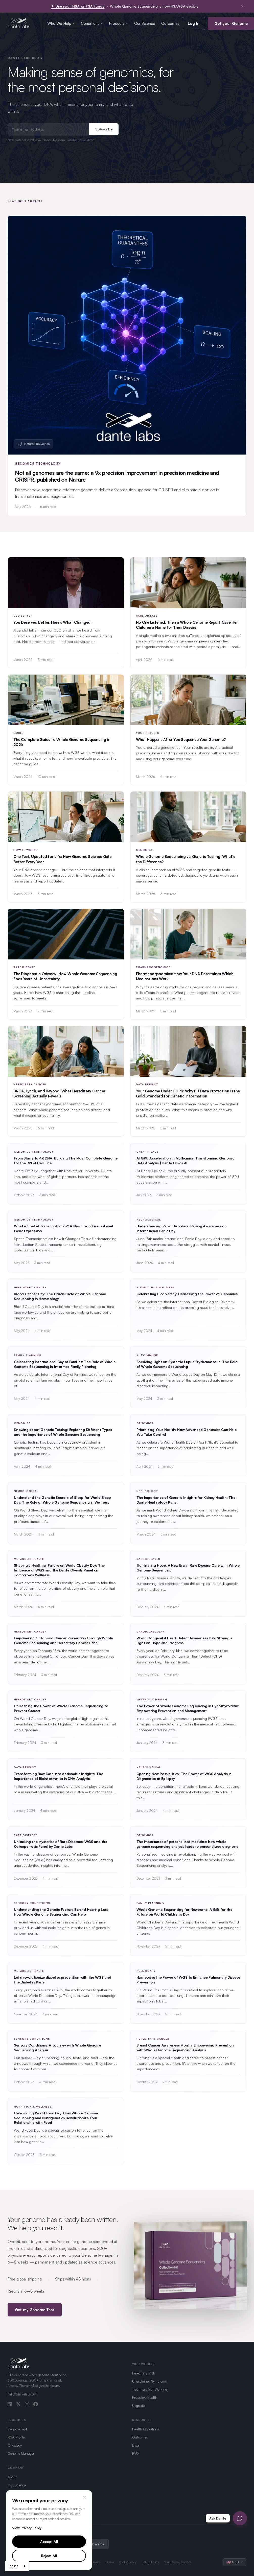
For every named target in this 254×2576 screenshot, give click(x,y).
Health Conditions (145, 2429)
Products (118, 23)
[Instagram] (27, 2404)
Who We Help (61, 23)
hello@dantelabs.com (23, 2394)
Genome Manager (21, 2453)
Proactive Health (144, 2397)
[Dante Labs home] (19, 23)
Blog (135, 2445)
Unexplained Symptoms (149, 2381)
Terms (110, 2562)
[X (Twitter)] (18, 2404)
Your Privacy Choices (177, 2562)
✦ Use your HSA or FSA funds (77, 6)
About (12, 2477)
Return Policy (150, 2562)
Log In (193, 23)
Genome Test (17, 2429)
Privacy (96, 2562)
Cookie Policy (127, 2562)
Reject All (49, 2555)
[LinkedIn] (10, 2404)
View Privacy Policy (26, 2528)
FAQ (135, 2453)
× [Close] (84, 2496)
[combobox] (17, 2566)
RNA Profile (16, 2437)
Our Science (144, 23)
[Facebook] (35, 2404)
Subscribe (103, 129)
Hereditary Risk (143, 2373)
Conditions (92, 23)
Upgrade (138, 2405)
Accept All (49, 2541)
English (13, 2566)
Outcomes (170, 23)
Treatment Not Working (149, 2389)
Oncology (15, 2445)
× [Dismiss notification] (242, 6)
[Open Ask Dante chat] (240, 2518)
